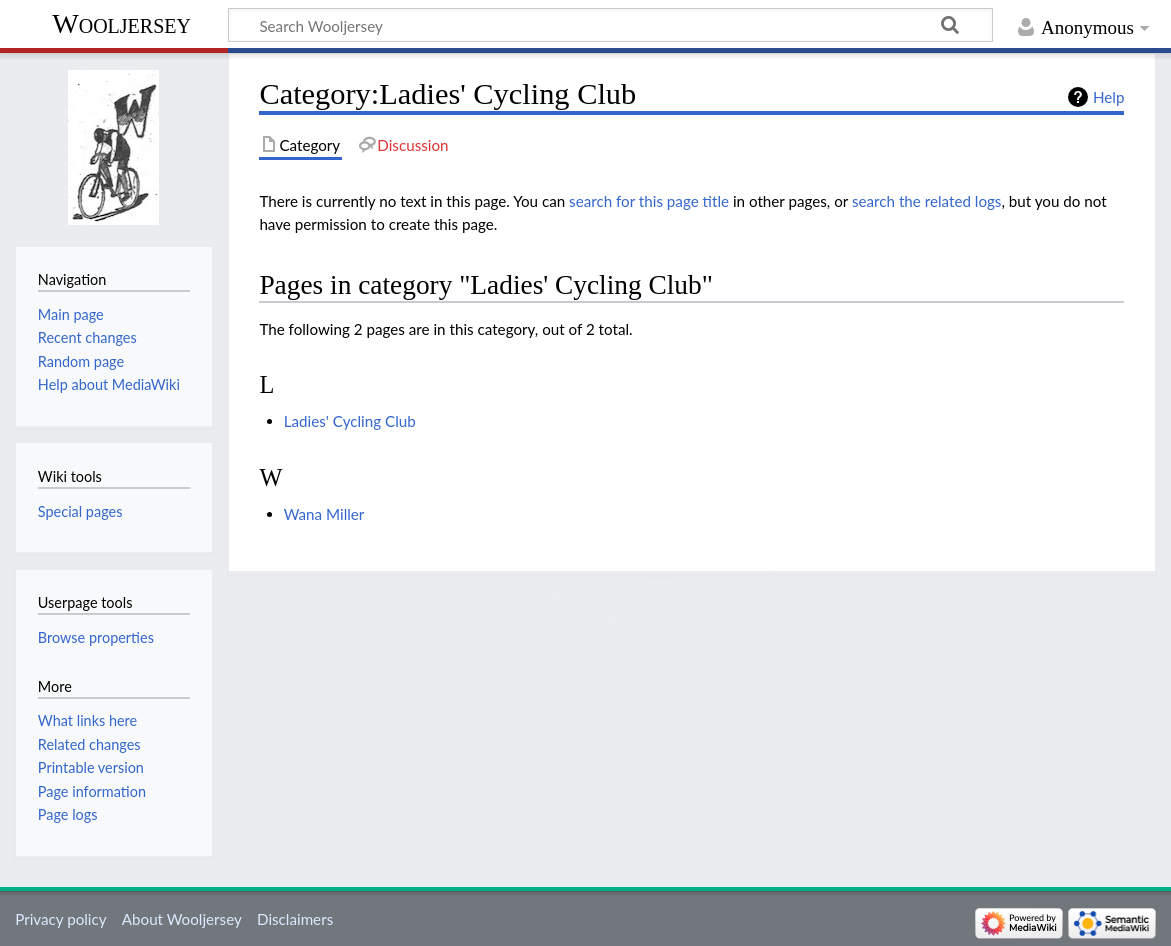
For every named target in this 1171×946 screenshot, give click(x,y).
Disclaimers (295, 919)
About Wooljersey (182, 919)
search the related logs (927, 201)
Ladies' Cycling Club (350, 421)
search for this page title (649, 201)
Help (1108, 97)
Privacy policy (60, 919)
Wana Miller (324, 514)
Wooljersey (121, 23)
